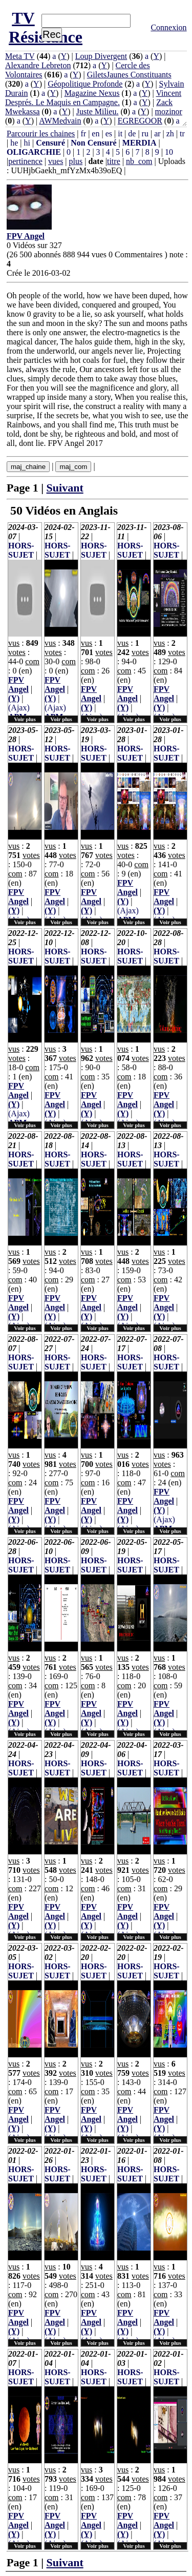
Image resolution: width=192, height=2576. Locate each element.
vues (55, 161)
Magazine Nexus (92, 93)
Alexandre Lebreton (38, 65)
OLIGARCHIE (34, 152)
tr (182, 133)
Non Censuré (93, 142)
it (120, 133)
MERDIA (139, 142)
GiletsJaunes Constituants (129, 74)
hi (27, 142)
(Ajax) (19, 707)
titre (113, 161)
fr (83, 133)
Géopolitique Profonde (85, 83)
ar (157, 133)
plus (76, 161)
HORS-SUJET (21, 550)
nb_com (139, 161)
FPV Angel (18, 684)
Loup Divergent (101, 56)
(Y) (13, 698)
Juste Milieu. (97, 111)
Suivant (65, 487)
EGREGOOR (140, 120)
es (108, 133)
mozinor (168, 111)
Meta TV (20, 56)
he (14, 142)
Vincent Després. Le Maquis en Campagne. (93, 98)
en (95, 133)
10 (169, 152)
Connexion (168, 27)
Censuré (50, 142)
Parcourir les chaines (41, 133)
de (132, 133)
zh (170, 133)
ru (145, 133)
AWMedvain (60, 120)
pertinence (25, 161)
